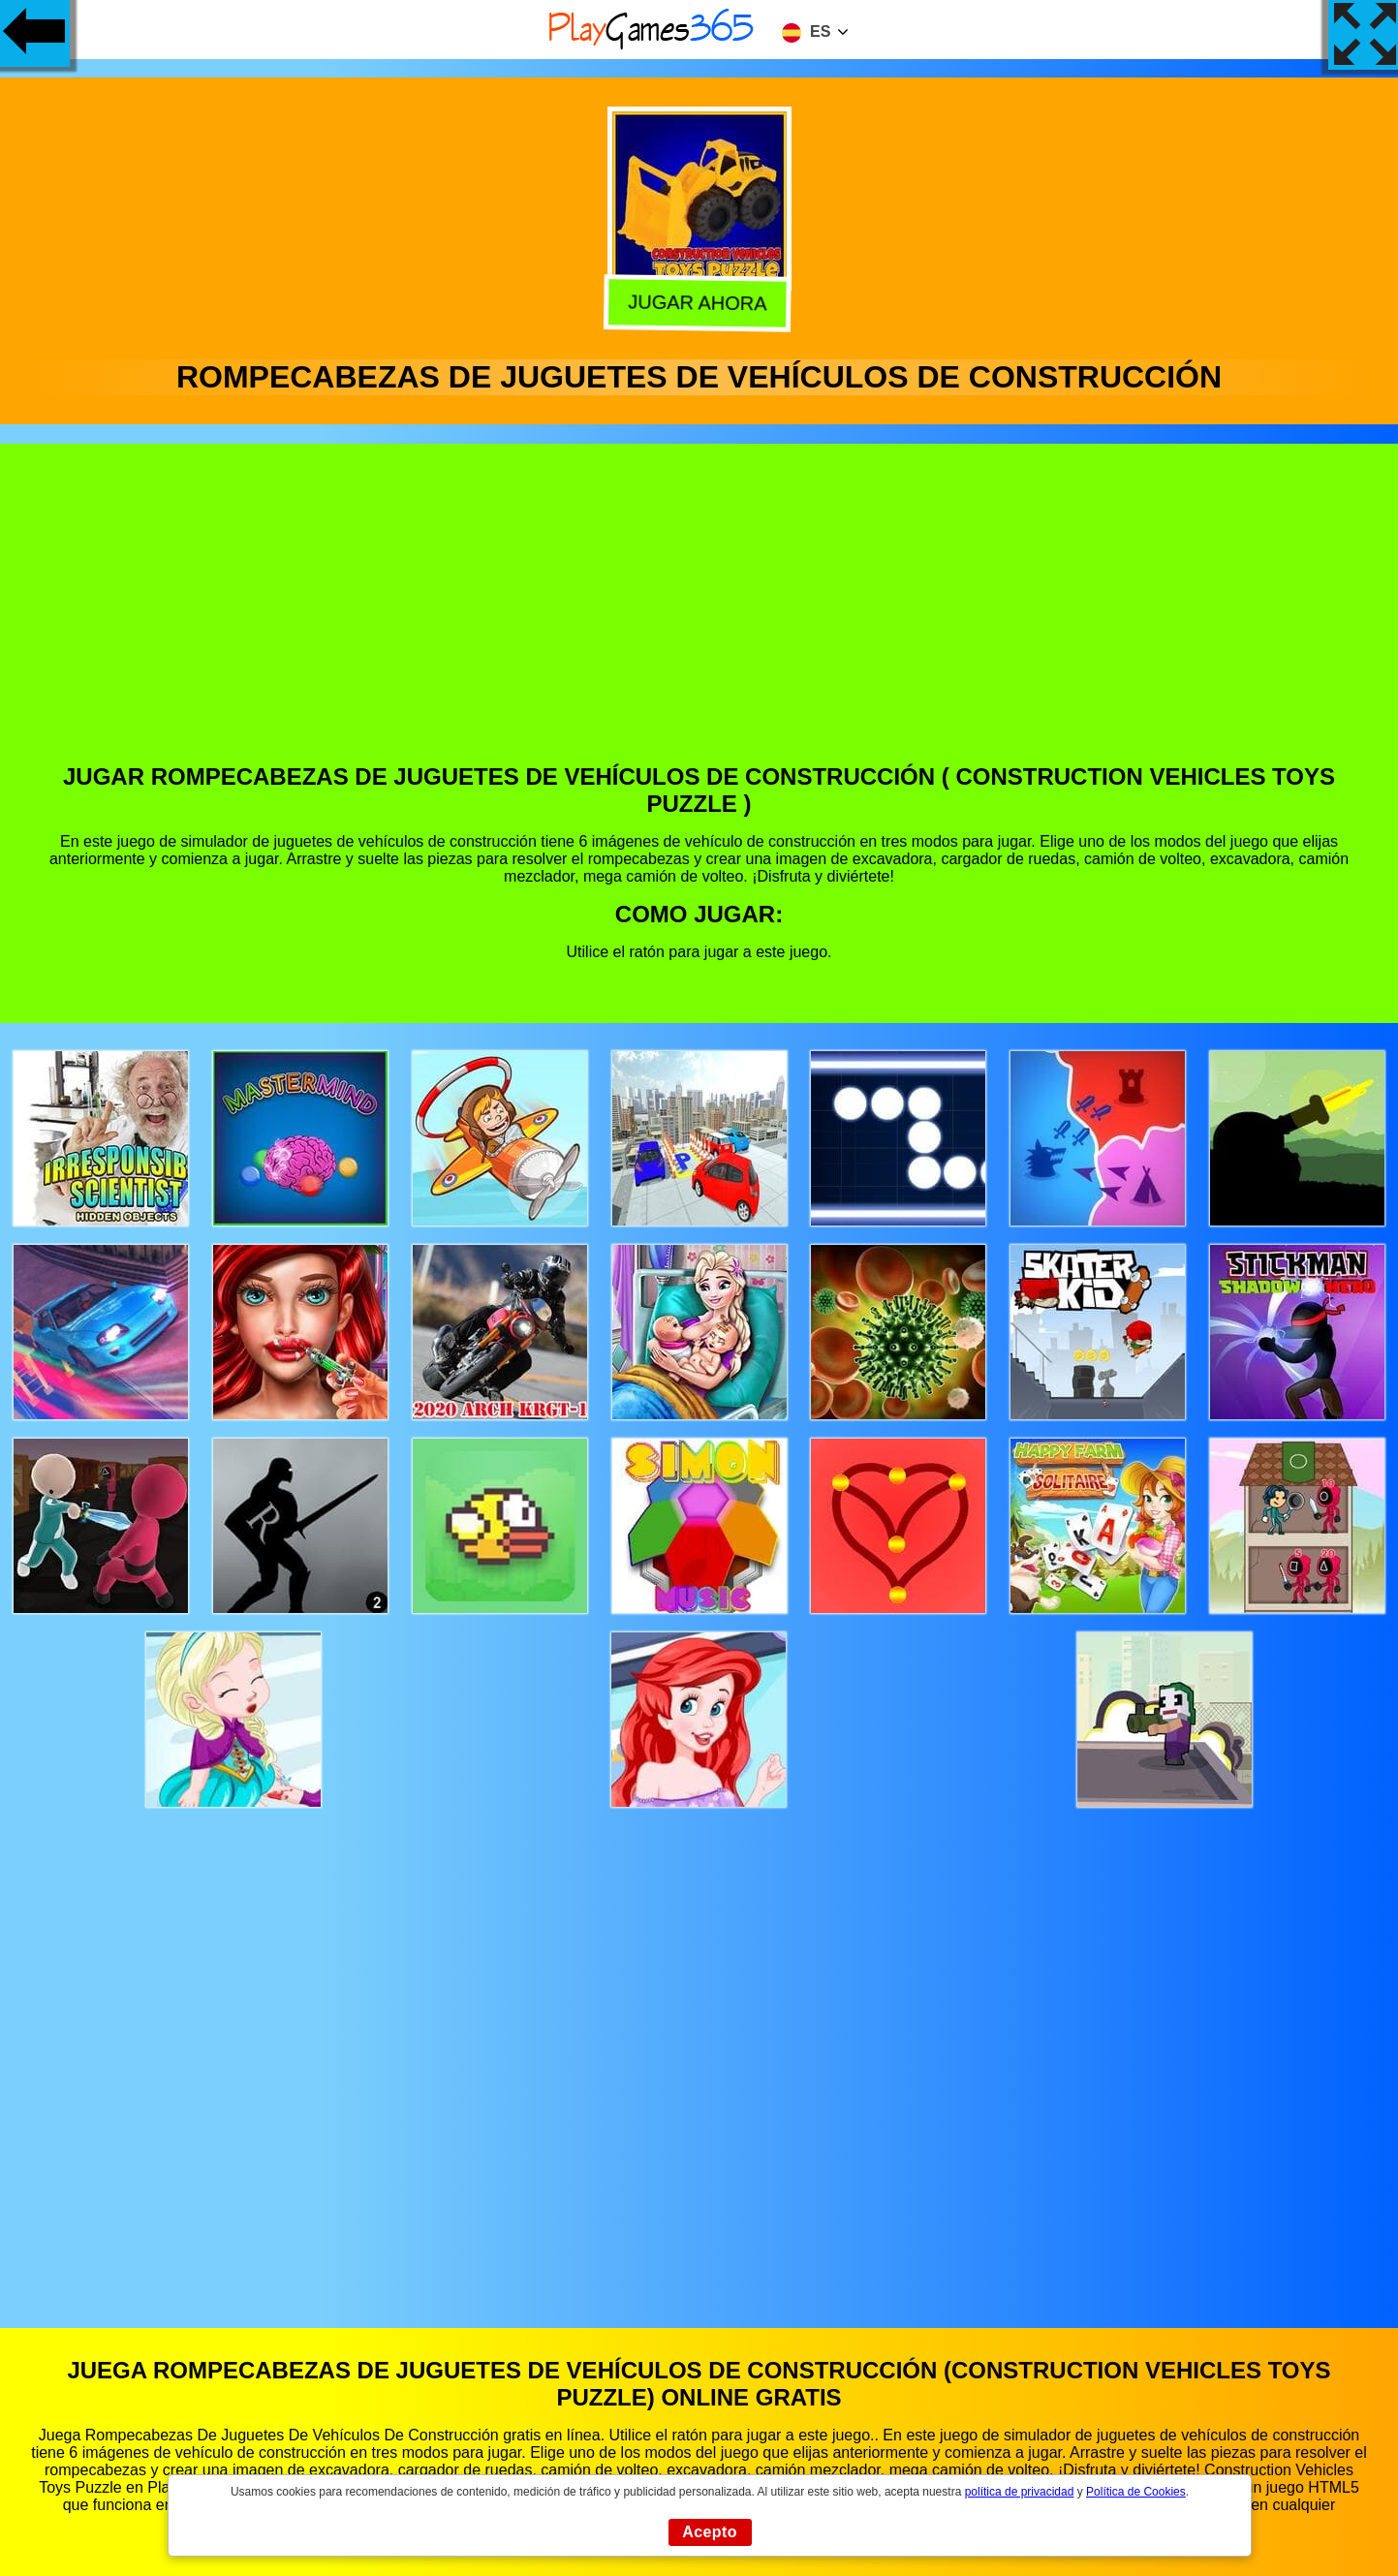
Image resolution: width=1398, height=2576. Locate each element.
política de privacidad (1019, 2491)
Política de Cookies (1136, 2491)
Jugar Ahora (698, 300)
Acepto (709, 2532)
